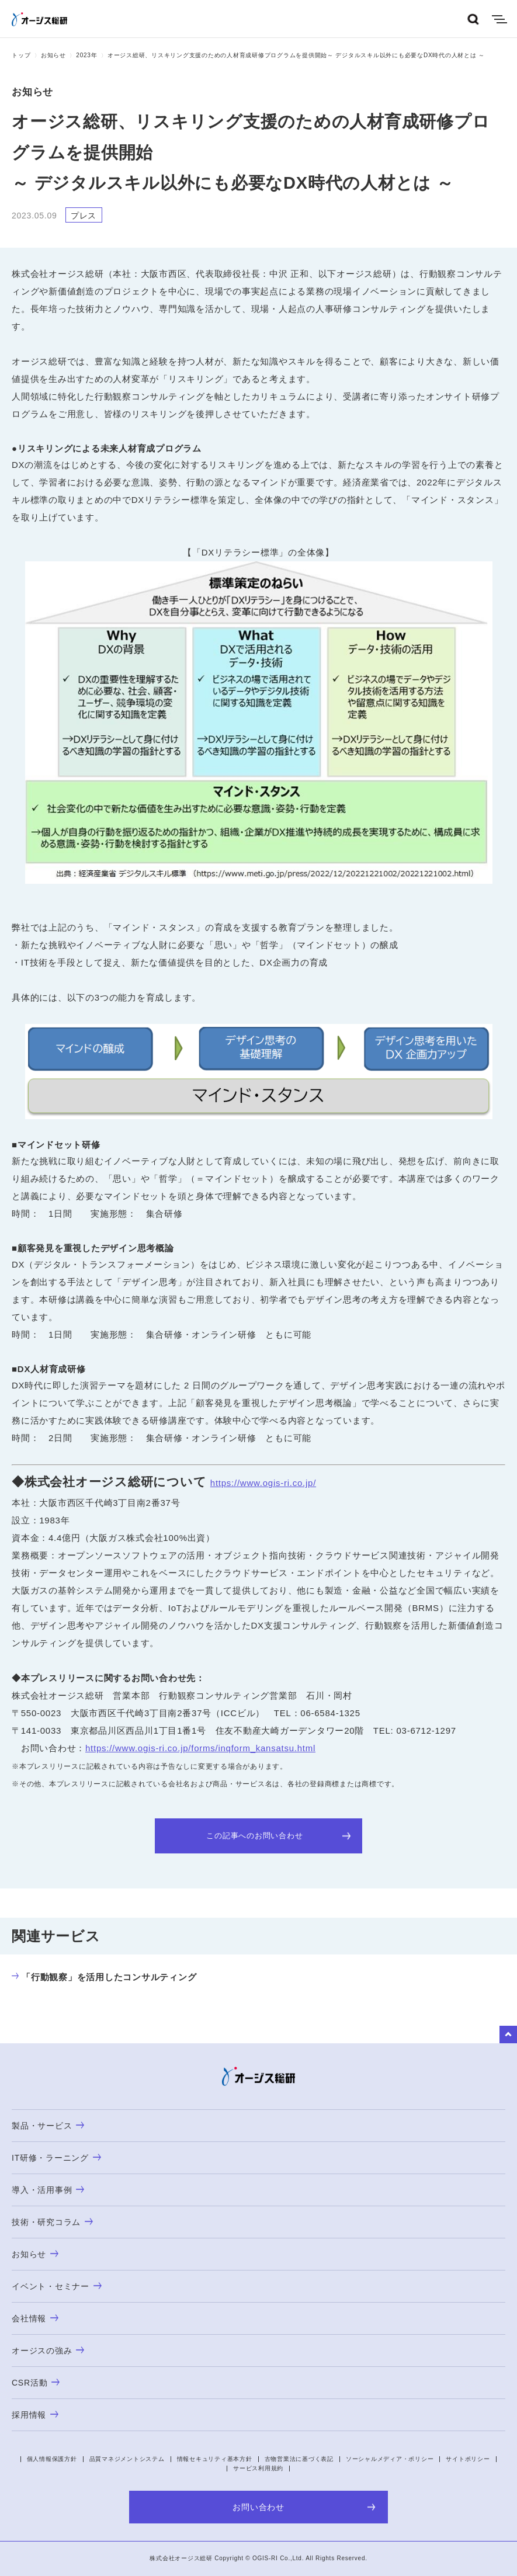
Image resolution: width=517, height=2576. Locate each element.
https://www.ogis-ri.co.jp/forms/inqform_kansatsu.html (200, 1748)
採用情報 (35, 2414)
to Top (508, 2034)
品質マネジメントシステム (127, 2459)
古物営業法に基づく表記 (299, 2459)
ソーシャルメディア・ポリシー (390, 2459)
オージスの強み (48, 2350)
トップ (21, 55)
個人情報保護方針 (52, 2459)
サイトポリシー (468, 2459)
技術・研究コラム (52, 2222)
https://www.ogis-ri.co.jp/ (263, 1483)
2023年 (86, 55)
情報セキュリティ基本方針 (214, 2459)
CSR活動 (36, 2382)
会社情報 (35, 2318)
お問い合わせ (304, 2507)
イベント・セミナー (57, 2286)
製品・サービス (48, 2125)
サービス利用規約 (258, 2468)
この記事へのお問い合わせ (278, 1835)
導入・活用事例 (48, 2190)
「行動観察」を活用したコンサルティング (104, 1977)
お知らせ (53, 55)
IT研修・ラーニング (56, 2157)
